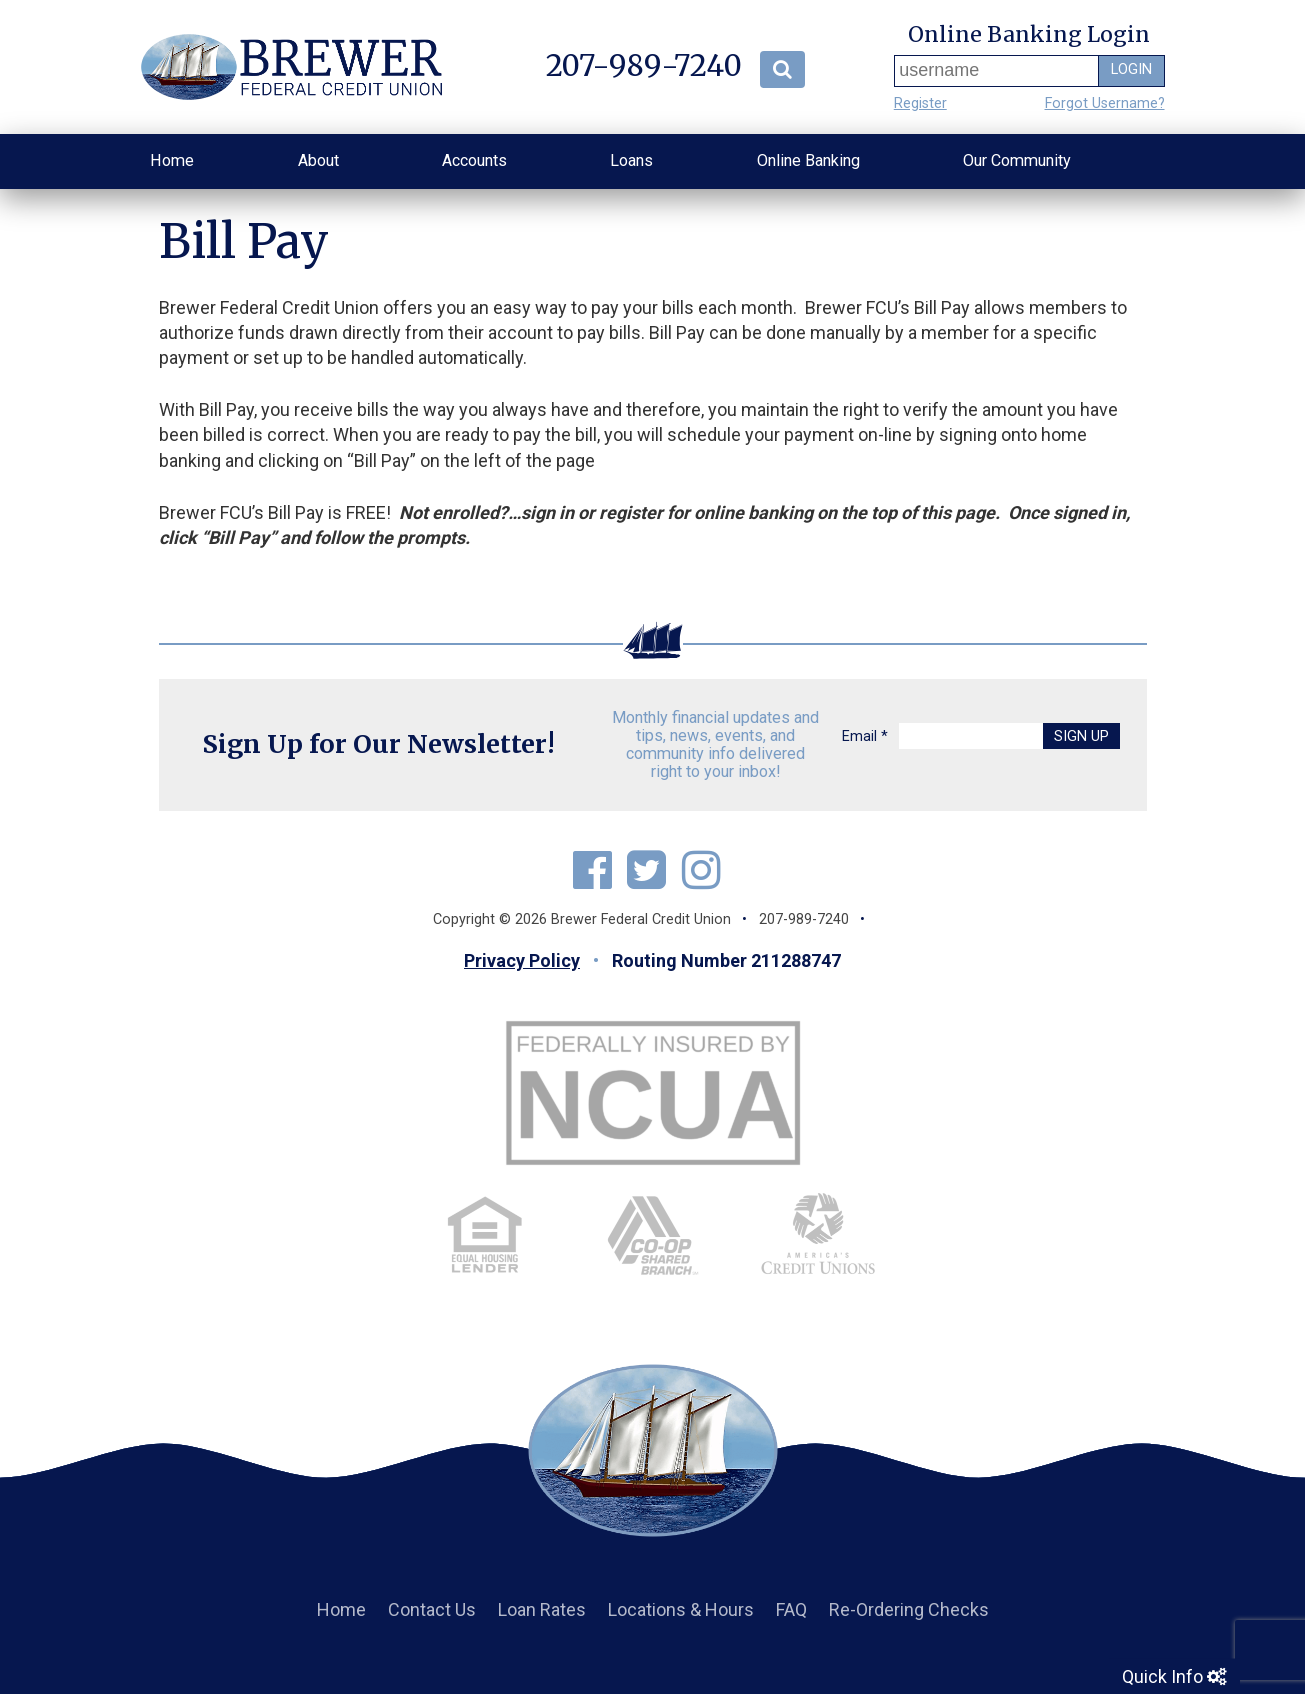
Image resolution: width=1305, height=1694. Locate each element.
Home (172, 160)
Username (898, 70)
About (318, 160)
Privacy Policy (522, 960)
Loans (631, 160)
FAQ (791, 1609)
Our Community (1017, 160)
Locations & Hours (681, 1609)
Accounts (474, 160)
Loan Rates (542, 1609)
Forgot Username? (1105, 103)
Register (920, 103)
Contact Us (432, 1609)
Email (865, 736)
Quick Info (1174, 1675)
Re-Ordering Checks (909, 1609)
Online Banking (808, 160)
